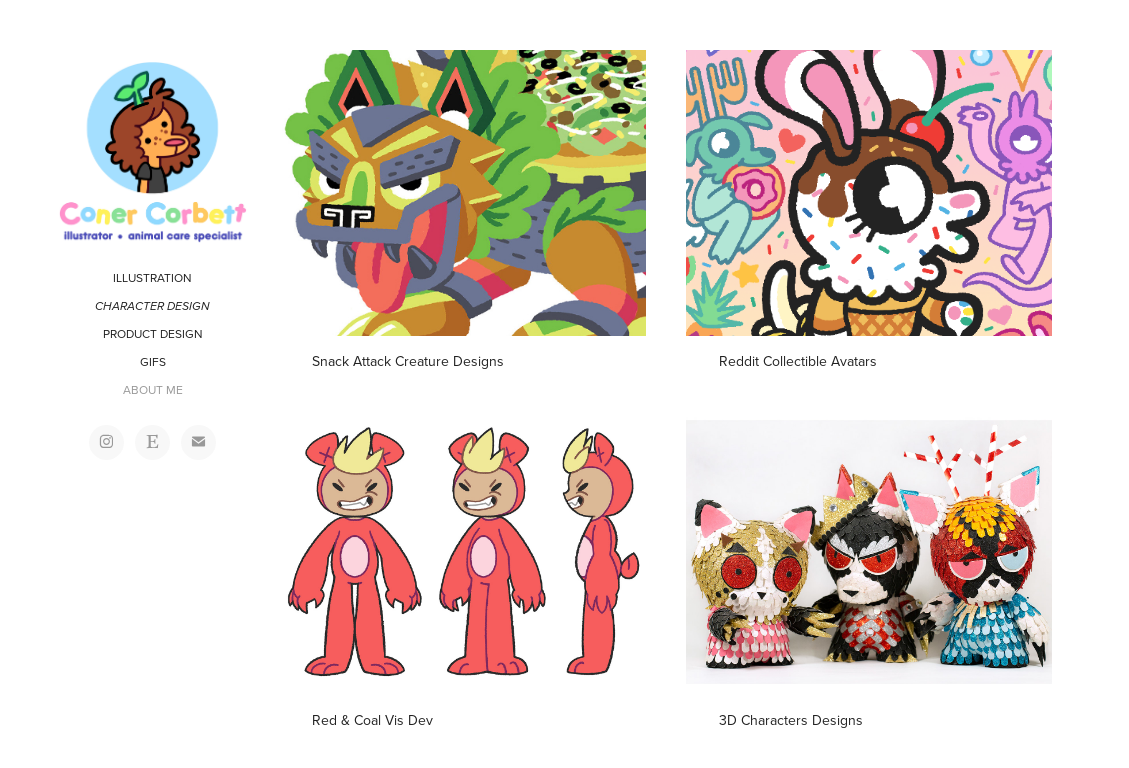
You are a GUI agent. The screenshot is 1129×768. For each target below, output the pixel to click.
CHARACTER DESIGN (152, 306)
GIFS (153, 361)
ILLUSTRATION (152, 277)
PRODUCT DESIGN (153, 333)
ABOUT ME (153, 389)
